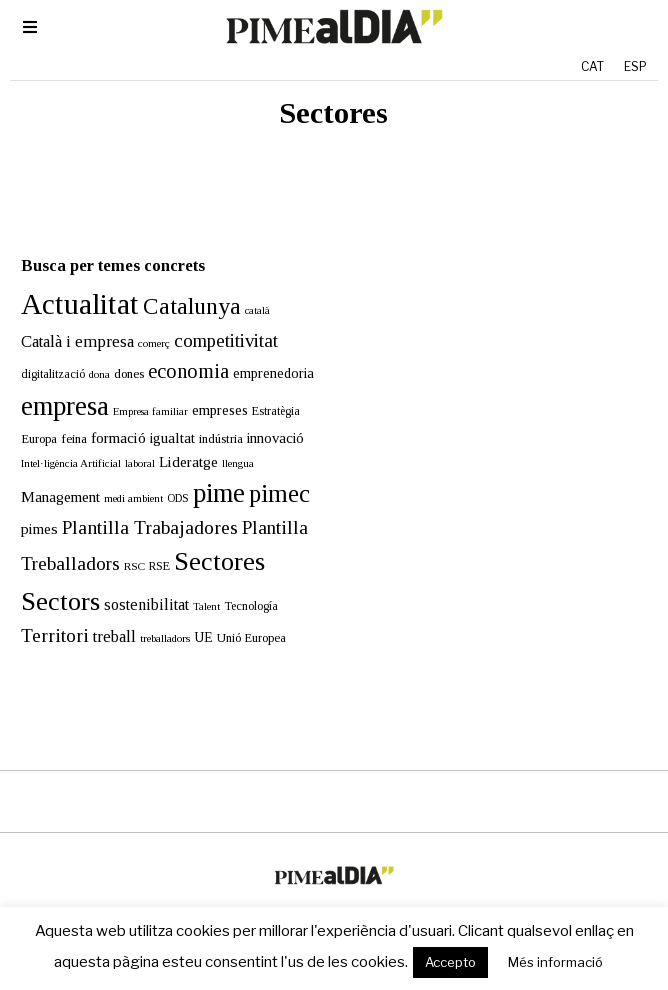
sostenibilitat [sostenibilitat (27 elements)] (135, 582)
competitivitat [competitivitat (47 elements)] (215, 318)
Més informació (555, 962)
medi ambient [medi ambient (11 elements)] (122, 476)
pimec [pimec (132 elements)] (268, 471)
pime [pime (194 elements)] (208, 471)
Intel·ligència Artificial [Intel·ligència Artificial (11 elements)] (60, 440)
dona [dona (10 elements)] (88, 352)
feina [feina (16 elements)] (63, 416)
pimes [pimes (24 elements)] (28, 506)
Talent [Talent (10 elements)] (195, 584)
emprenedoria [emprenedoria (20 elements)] (262, 351)
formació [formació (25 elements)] (107, 415)
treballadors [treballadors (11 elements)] (154, 616)
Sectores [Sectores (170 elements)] (208, 539)
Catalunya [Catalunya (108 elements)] (181, 284)
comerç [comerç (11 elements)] (143, 321)
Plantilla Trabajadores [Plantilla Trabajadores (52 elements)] (139, 505)
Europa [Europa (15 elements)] (28, 417)
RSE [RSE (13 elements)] (148, 544)
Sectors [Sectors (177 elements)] (49, 579)
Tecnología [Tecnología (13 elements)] (240, 584)
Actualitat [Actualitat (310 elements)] (69, 282)
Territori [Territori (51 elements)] (44, 613)
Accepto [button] (450, 962)
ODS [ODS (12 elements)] (167, 476)
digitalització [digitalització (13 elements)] (42, 352)
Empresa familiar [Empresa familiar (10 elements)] (139, 389)
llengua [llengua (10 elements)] (227, 440)
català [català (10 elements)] (246, 288)
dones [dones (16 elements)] (118, 351)
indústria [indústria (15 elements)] (210, 417)
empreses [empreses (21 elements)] (209, 388)
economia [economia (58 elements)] (177, 349)
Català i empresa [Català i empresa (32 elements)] (66, 319)
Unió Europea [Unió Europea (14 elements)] (240, 616)
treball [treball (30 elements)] (103, 614)
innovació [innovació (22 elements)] (264, 416)
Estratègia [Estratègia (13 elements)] (265, 389)
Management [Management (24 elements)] (49, 474)
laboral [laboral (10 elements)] (129, 440)
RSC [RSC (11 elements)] (123, 544)
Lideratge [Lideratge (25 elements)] (177, 438)
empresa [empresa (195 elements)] (54, 384)
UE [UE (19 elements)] (192, 615)
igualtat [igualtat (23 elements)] (161, 416)
